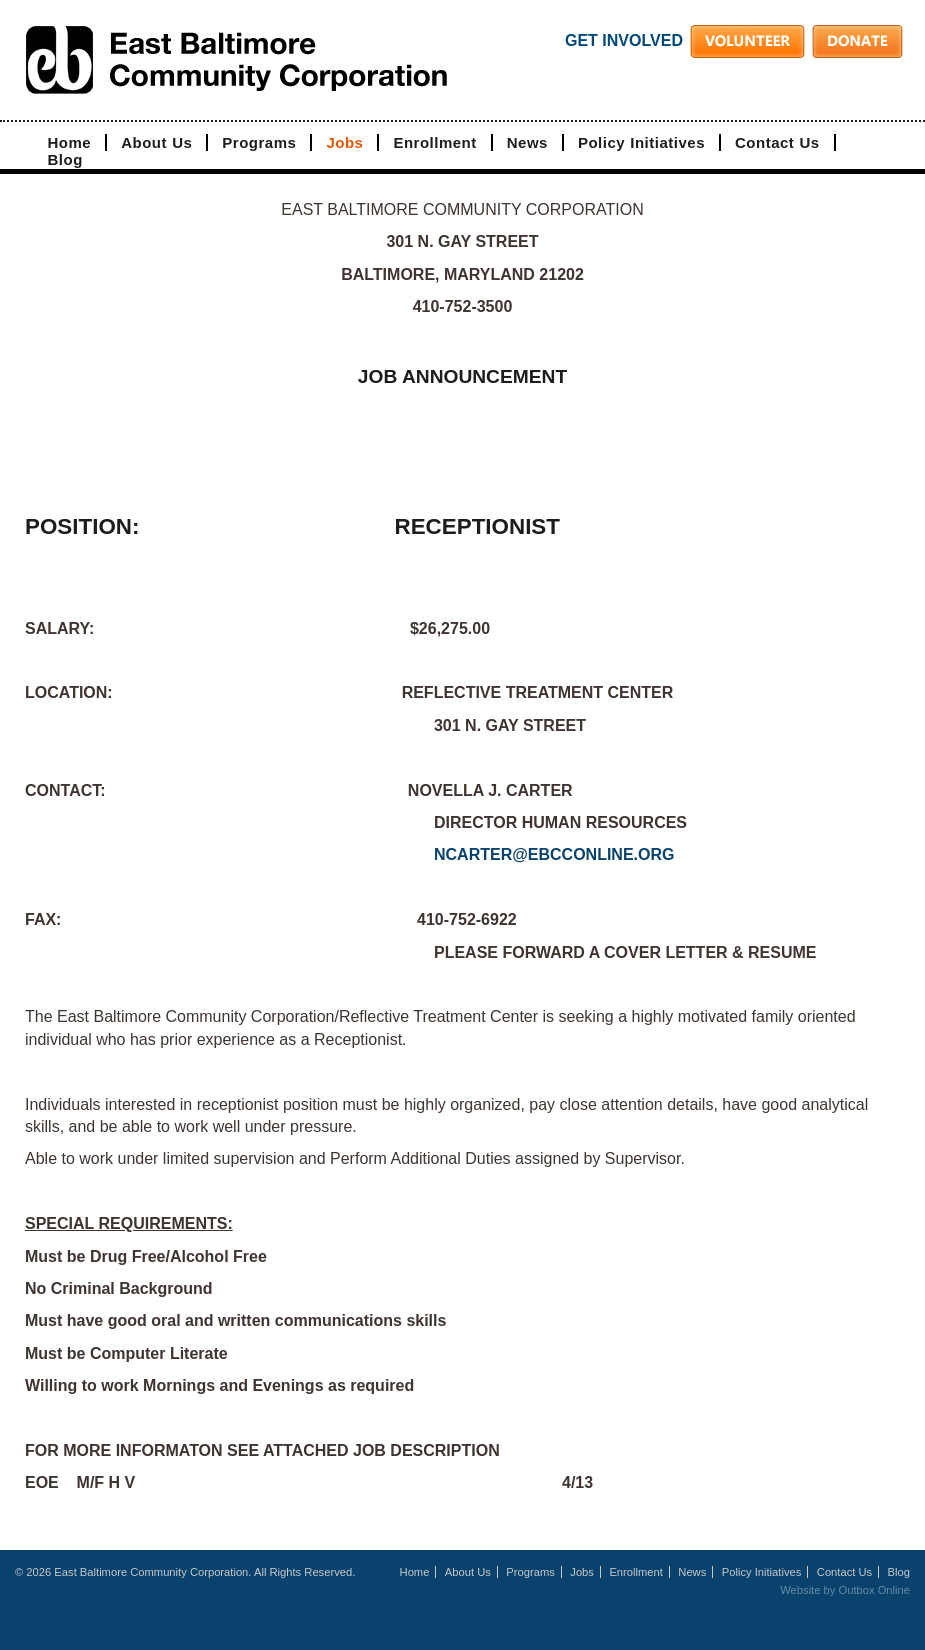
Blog (65, 159)
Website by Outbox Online (845, 1590)
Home (70, 142)
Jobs (344, 142)
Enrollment (434, 142)
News (527, 142)
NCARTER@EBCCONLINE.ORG (554, 854)
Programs (259, 142)
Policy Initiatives (641, 142)
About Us (156, 142)
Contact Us (777, 142)
